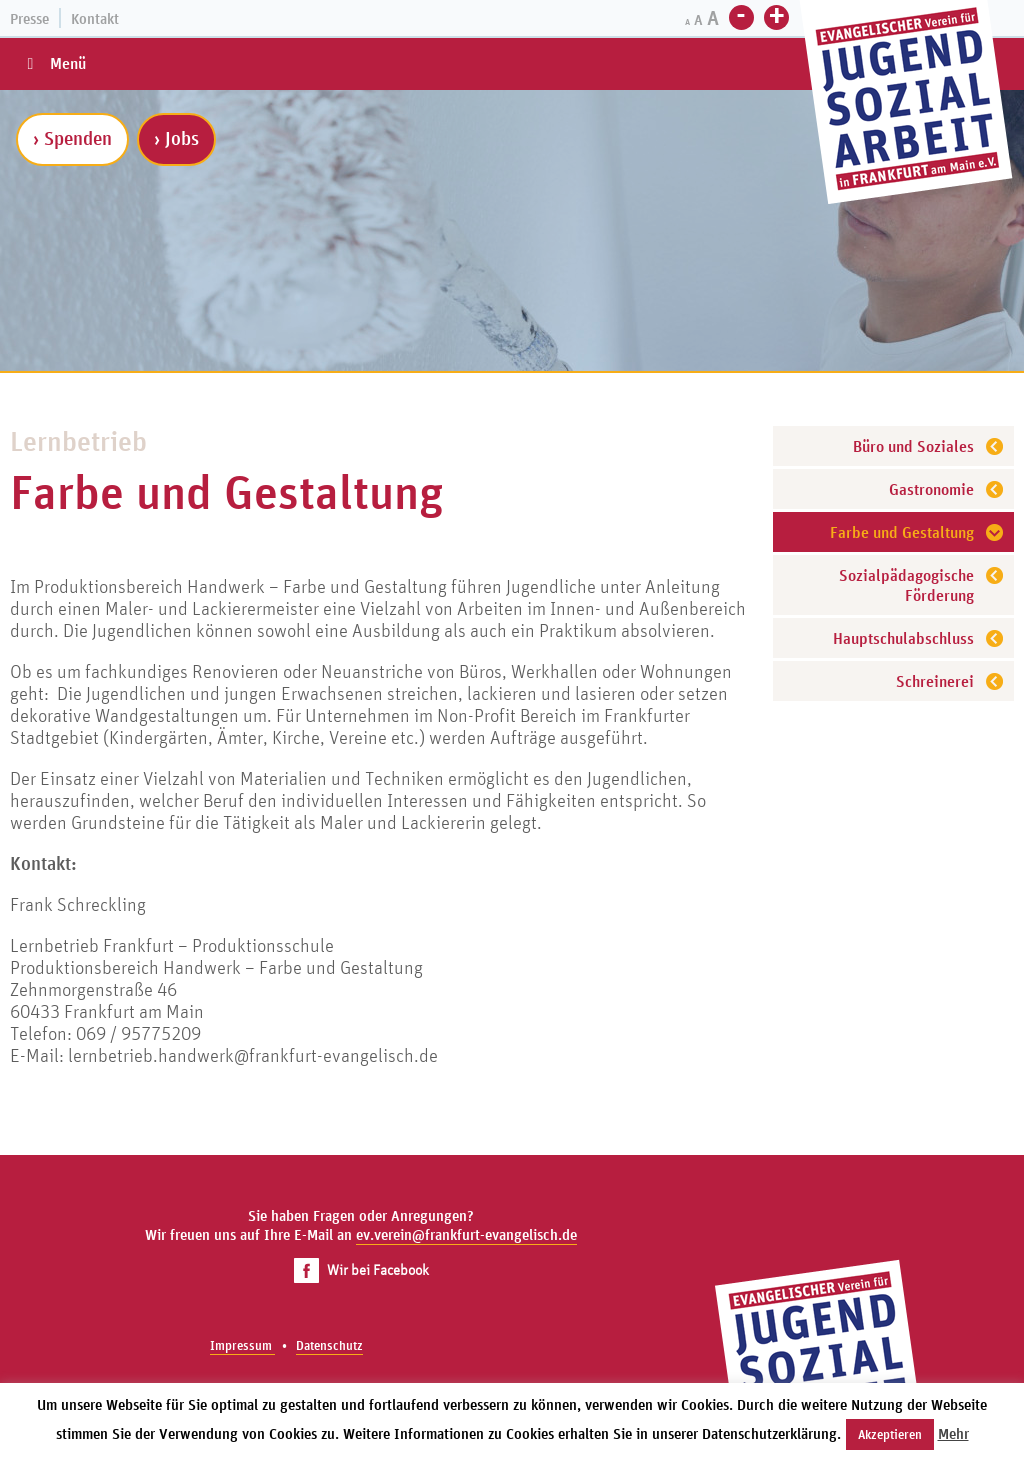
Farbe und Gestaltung (902, 532)
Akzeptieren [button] (890, 1434)
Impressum (242, 1345)
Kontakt (95, 18)
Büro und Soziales (913, 446)
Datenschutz (329, 1345)
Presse (29, 18)
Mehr (953, 1433)
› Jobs (176, 138)
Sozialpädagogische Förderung (906, 585)
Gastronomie (931, 489)
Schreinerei (935, 681)
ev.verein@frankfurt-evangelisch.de (466, 1234)
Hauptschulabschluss (903, 638)
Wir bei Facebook (361, 1269)
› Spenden (72, 138)
